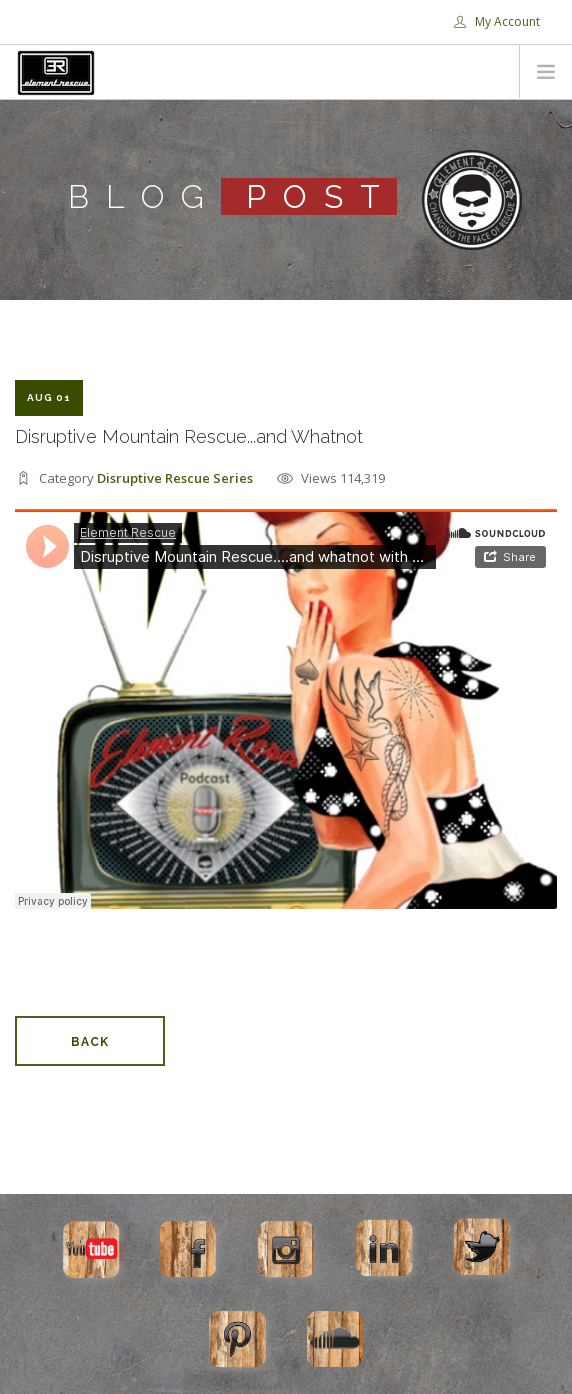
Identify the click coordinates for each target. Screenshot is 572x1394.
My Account (497, 21)
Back (90, 1042)
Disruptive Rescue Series (175, 478)
